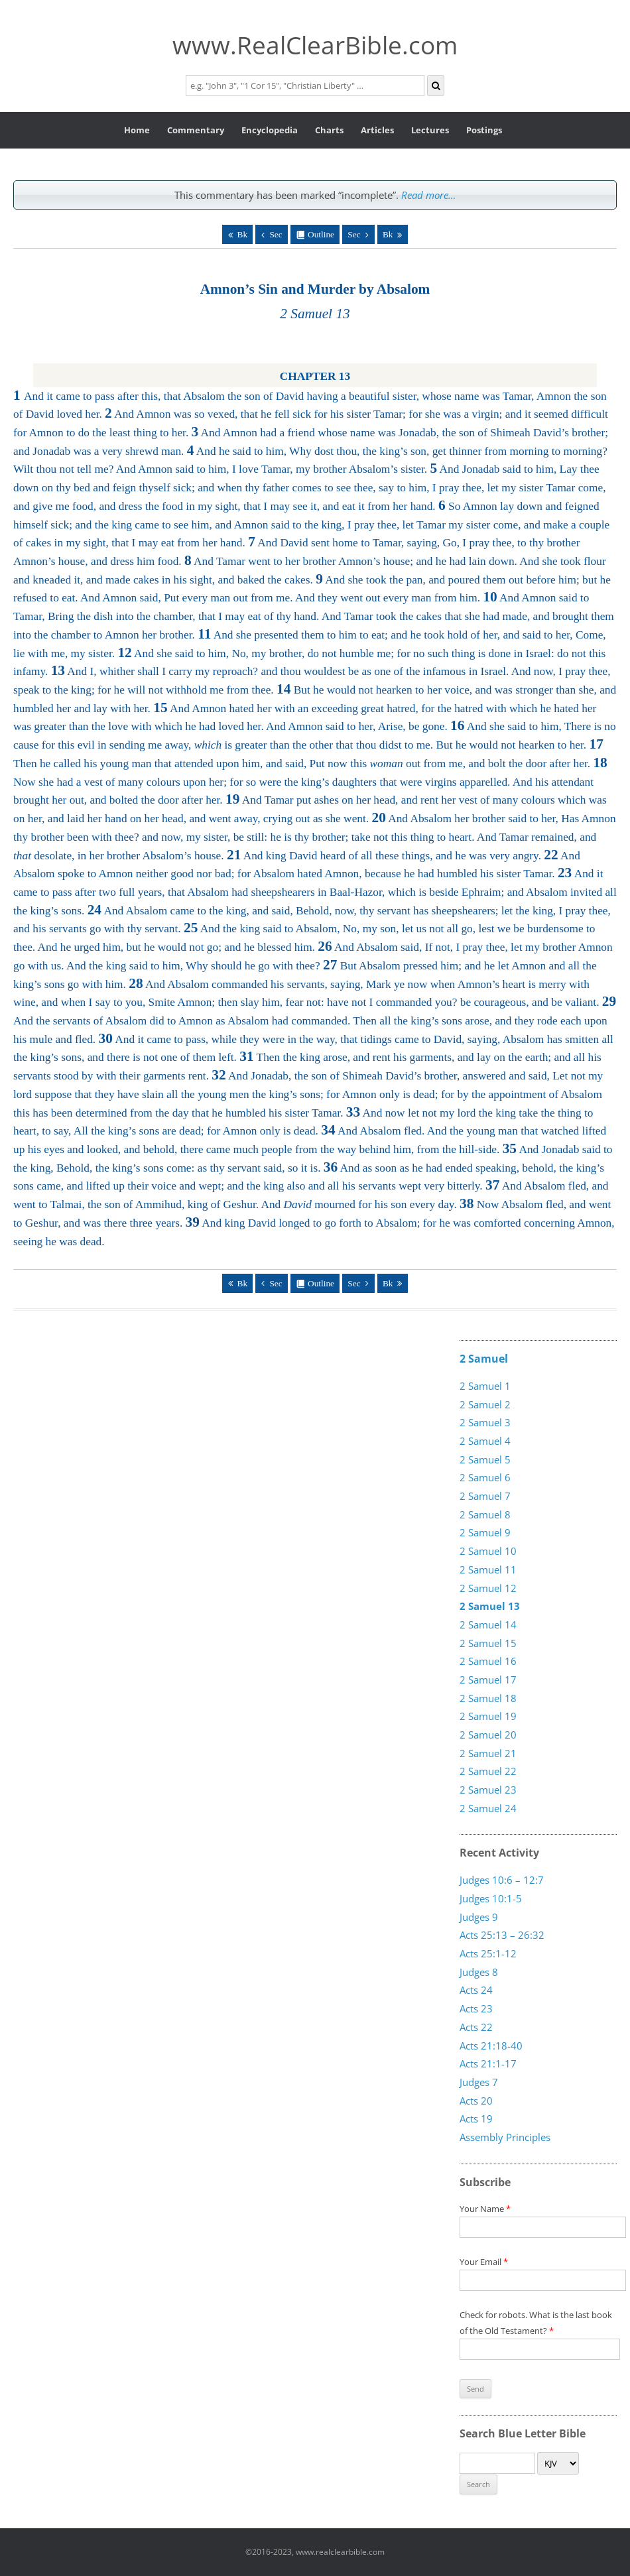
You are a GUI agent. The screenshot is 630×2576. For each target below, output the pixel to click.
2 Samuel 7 (485, 1496)
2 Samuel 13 (490, 1606)
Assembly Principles (505, 2137)
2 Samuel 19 (488, 1716)
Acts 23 (476, 2008)
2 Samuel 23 (488, 1789)
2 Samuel (484, 1358)
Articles (377, 130)
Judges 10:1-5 (491, 1898)
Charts (329, 130)
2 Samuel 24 (488, 1808)
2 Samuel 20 (488, 1734)
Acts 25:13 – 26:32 (502, 1934)
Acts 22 (476, 2027)
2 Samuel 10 (488, 1551)
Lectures (430, 130)
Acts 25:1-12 (488, 1953)
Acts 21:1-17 (488, 2063)
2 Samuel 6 (485, 1477)
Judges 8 (479, 1972)
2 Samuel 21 (488, 1753)
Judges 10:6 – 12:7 (502, 1879)
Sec (275, 234)
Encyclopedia (269, 130)
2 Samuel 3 (485, 1422)
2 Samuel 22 (488, 1771)
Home (137, 130)
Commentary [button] (195, 130)
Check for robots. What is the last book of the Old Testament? (539, 2332)
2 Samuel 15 (488, 1643)
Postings (484, 130)
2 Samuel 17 (488, 1679)
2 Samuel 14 (488, 1624)
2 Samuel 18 (488, 1698)
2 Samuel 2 (485, 1404)
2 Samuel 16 (488, 1661)
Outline (321, 234)
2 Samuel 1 (485, 1385)
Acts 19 (476, 2118)
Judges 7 (479, 2082)
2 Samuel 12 (488, 1588)
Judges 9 (479, 1917)
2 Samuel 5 (485, 1459)
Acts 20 (476, 2100)
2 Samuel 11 (488, 1569)
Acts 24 (476, 1989)
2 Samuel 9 (485, 1532)
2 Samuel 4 (485, 1440)
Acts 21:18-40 (491, 2045)
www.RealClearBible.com (315, 45)
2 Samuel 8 (485, 1514)
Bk (242, 234)
